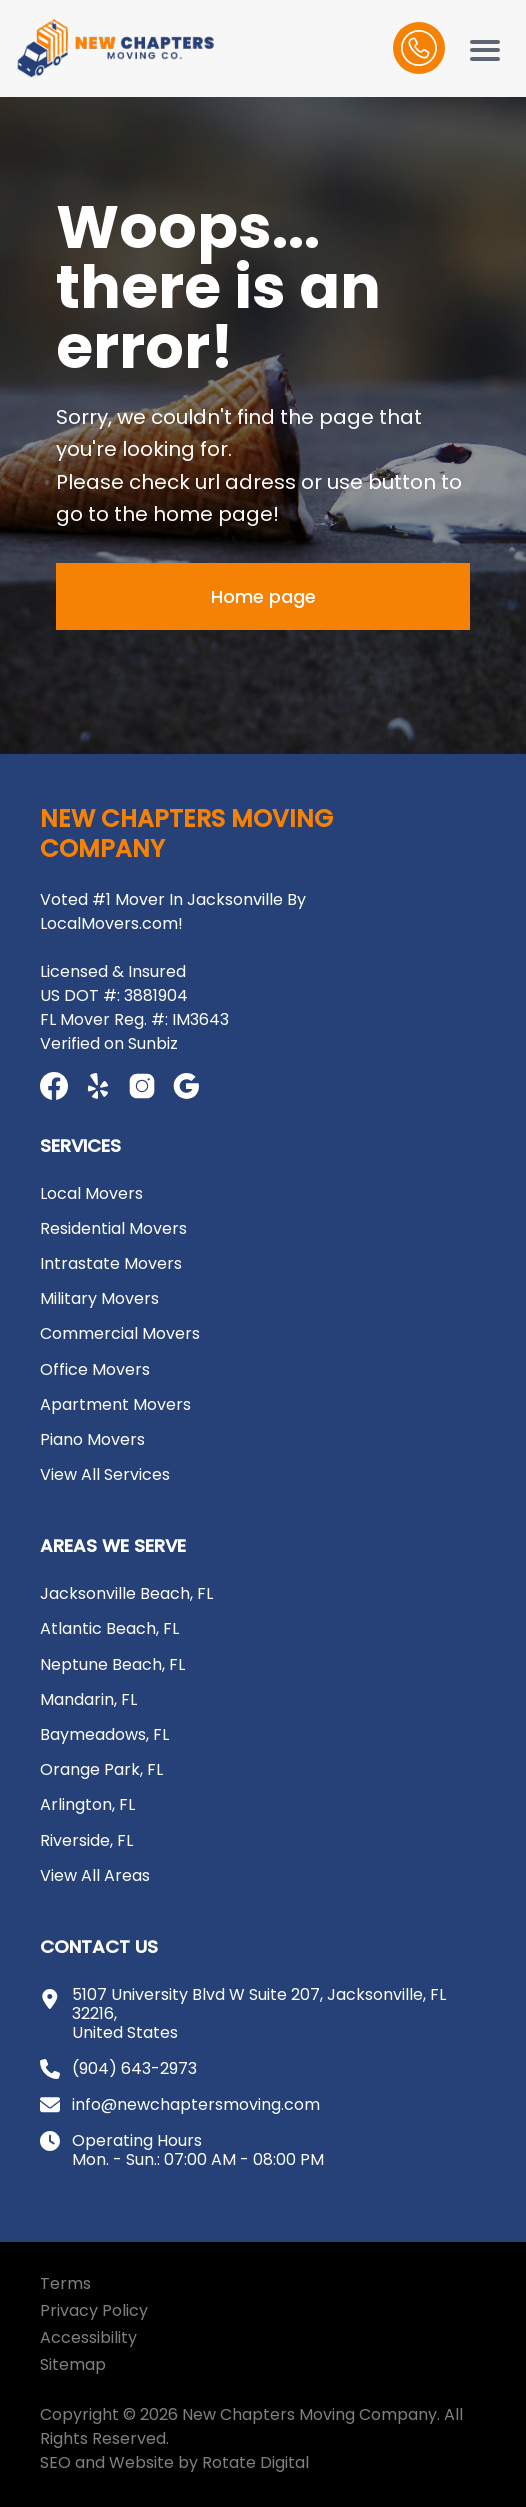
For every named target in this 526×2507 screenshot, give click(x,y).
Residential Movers (113, 1228)
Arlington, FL (87, 1804)
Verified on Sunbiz (109, 1043)
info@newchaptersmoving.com (196, 2104)
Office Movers (95, 1369)
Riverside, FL (86, 1840)
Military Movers (99, 1298)
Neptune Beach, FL (112, 1664)
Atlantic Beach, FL (109, 1628)
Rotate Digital (255, 2462)
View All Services (105, 1474)
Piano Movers (92, 1439)
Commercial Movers (120, 1333)
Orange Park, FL (101, 1769)
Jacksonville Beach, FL (126, 1593)
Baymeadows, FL (104, 1734)
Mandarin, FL (88, 1699)
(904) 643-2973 (134, 2068)
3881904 (156, 995)
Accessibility (88, 2337)
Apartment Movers (115, 1404)
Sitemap (73, 2364)
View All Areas (95, 1875)
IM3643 (200, 1019)
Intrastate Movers (111, 1263)
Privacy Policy (94, 2310)
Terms (65, 2283)
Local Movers (91, 1193)
